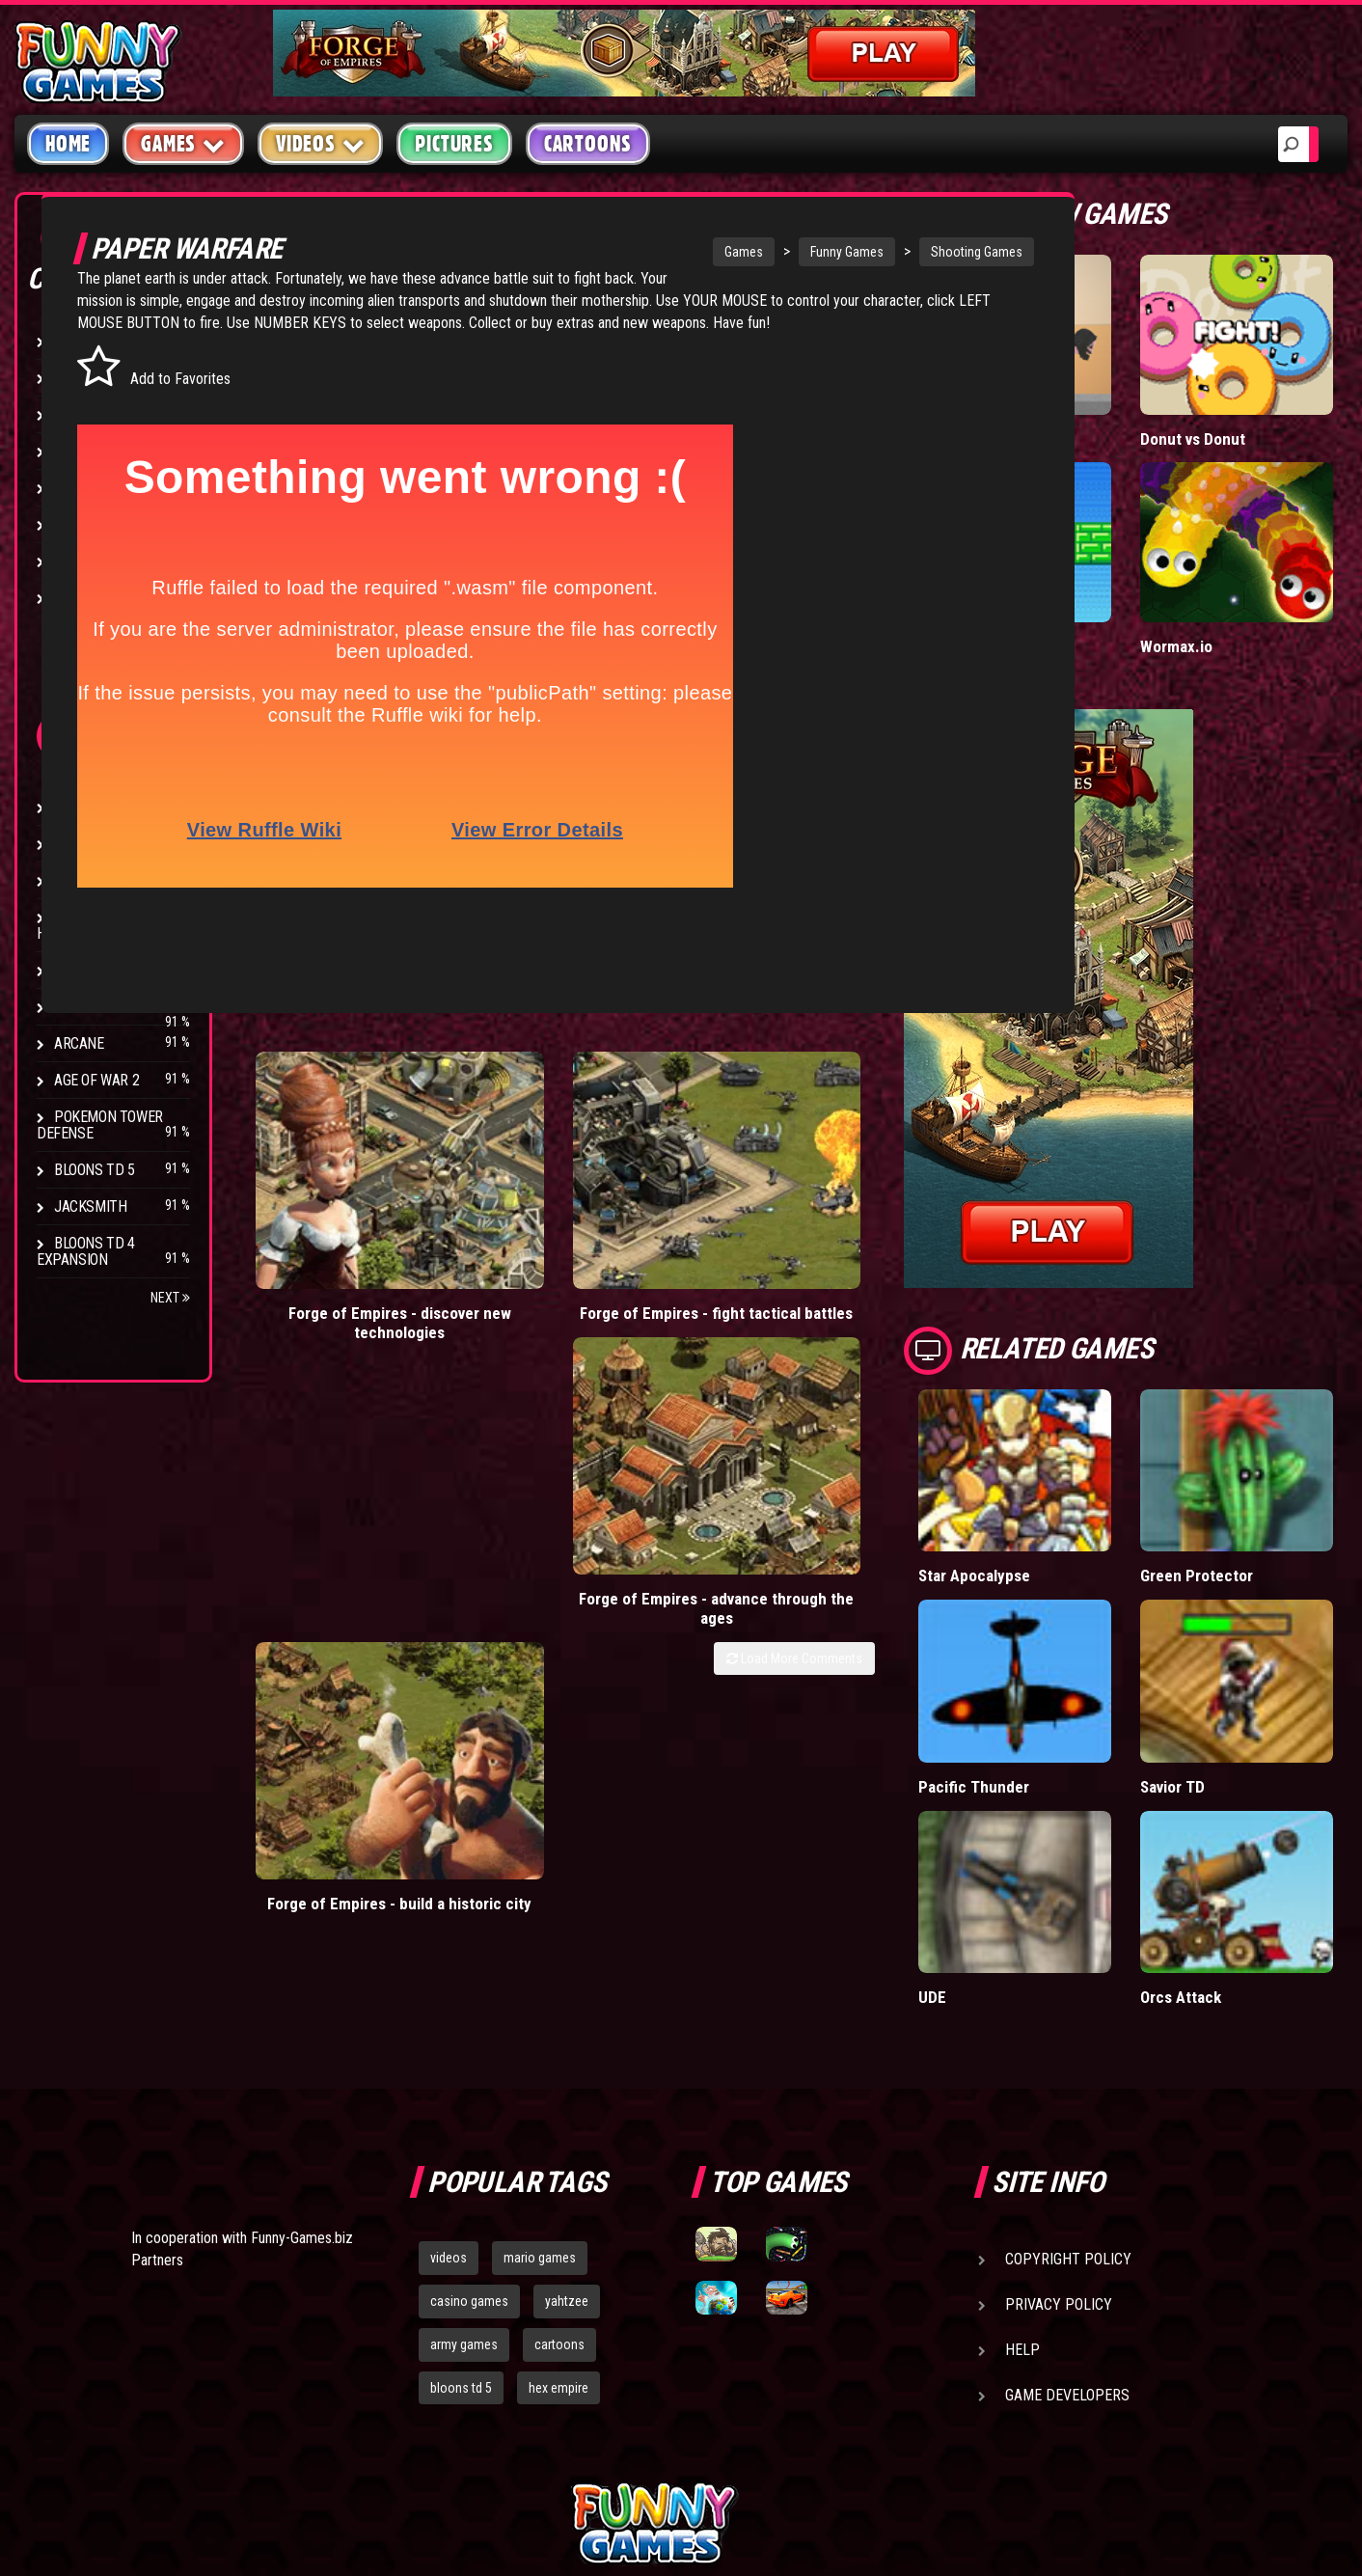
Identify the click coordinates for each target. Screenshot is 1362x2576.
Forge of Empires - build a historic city (877, 1155)
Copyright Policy (1068, 2061)
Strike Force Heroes (89, 925)
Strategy (86, 561)
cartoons (559, 2146)
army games (464, 2146)
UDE (1027, 1799)
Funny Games (741, 252)
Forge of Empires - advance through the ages (696, 1165)
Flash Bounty (101, 844)
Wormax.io (1223, 568)
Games (638, 252)
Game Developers (1067, 2197)
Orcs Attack (1228, 1799)
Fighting (83, 451)
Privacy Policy (1058, 2106)
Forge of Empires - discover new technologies (332, 1165)
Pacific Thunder (1067, 1628)
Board (75, 598)
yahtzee (566, 2103)
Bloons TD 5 (94, 1170)
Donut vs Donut (1240, 399)
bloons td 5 (461, 2190)
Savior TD (1220, 1628)
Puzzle (78, 378)
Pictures (454, 143)
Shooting (86, 414)
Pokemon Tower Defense (100, 1125)
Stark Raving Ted (113, 1007)
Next (170, 1297)
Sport (74, 524)
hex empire (558, 2190)
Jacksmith (90, 1206)
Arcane (79, 1043)
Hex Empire (91, 880)
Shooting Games (871, 252)
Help (1022, 2152)
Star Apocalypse (1070, 1457)
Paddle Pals (1053, 568)
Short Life (1047, 399)
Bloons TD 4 (94, 807)
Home (68, 143)
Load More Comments (889, 1206)
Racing (77, 488)
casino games (469, 2103)
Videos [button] (321, 143)
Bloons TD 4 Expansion (86, 1251)
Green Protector (1243, 1457)
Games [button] (183, 143)
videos (448, 2060)
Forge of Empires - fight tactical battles (514, 1155)
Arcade (79, 341)
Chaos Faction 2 (108, 970)
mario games (540, 2060)
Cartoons (588, 143)
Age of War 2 (96, 1080)
